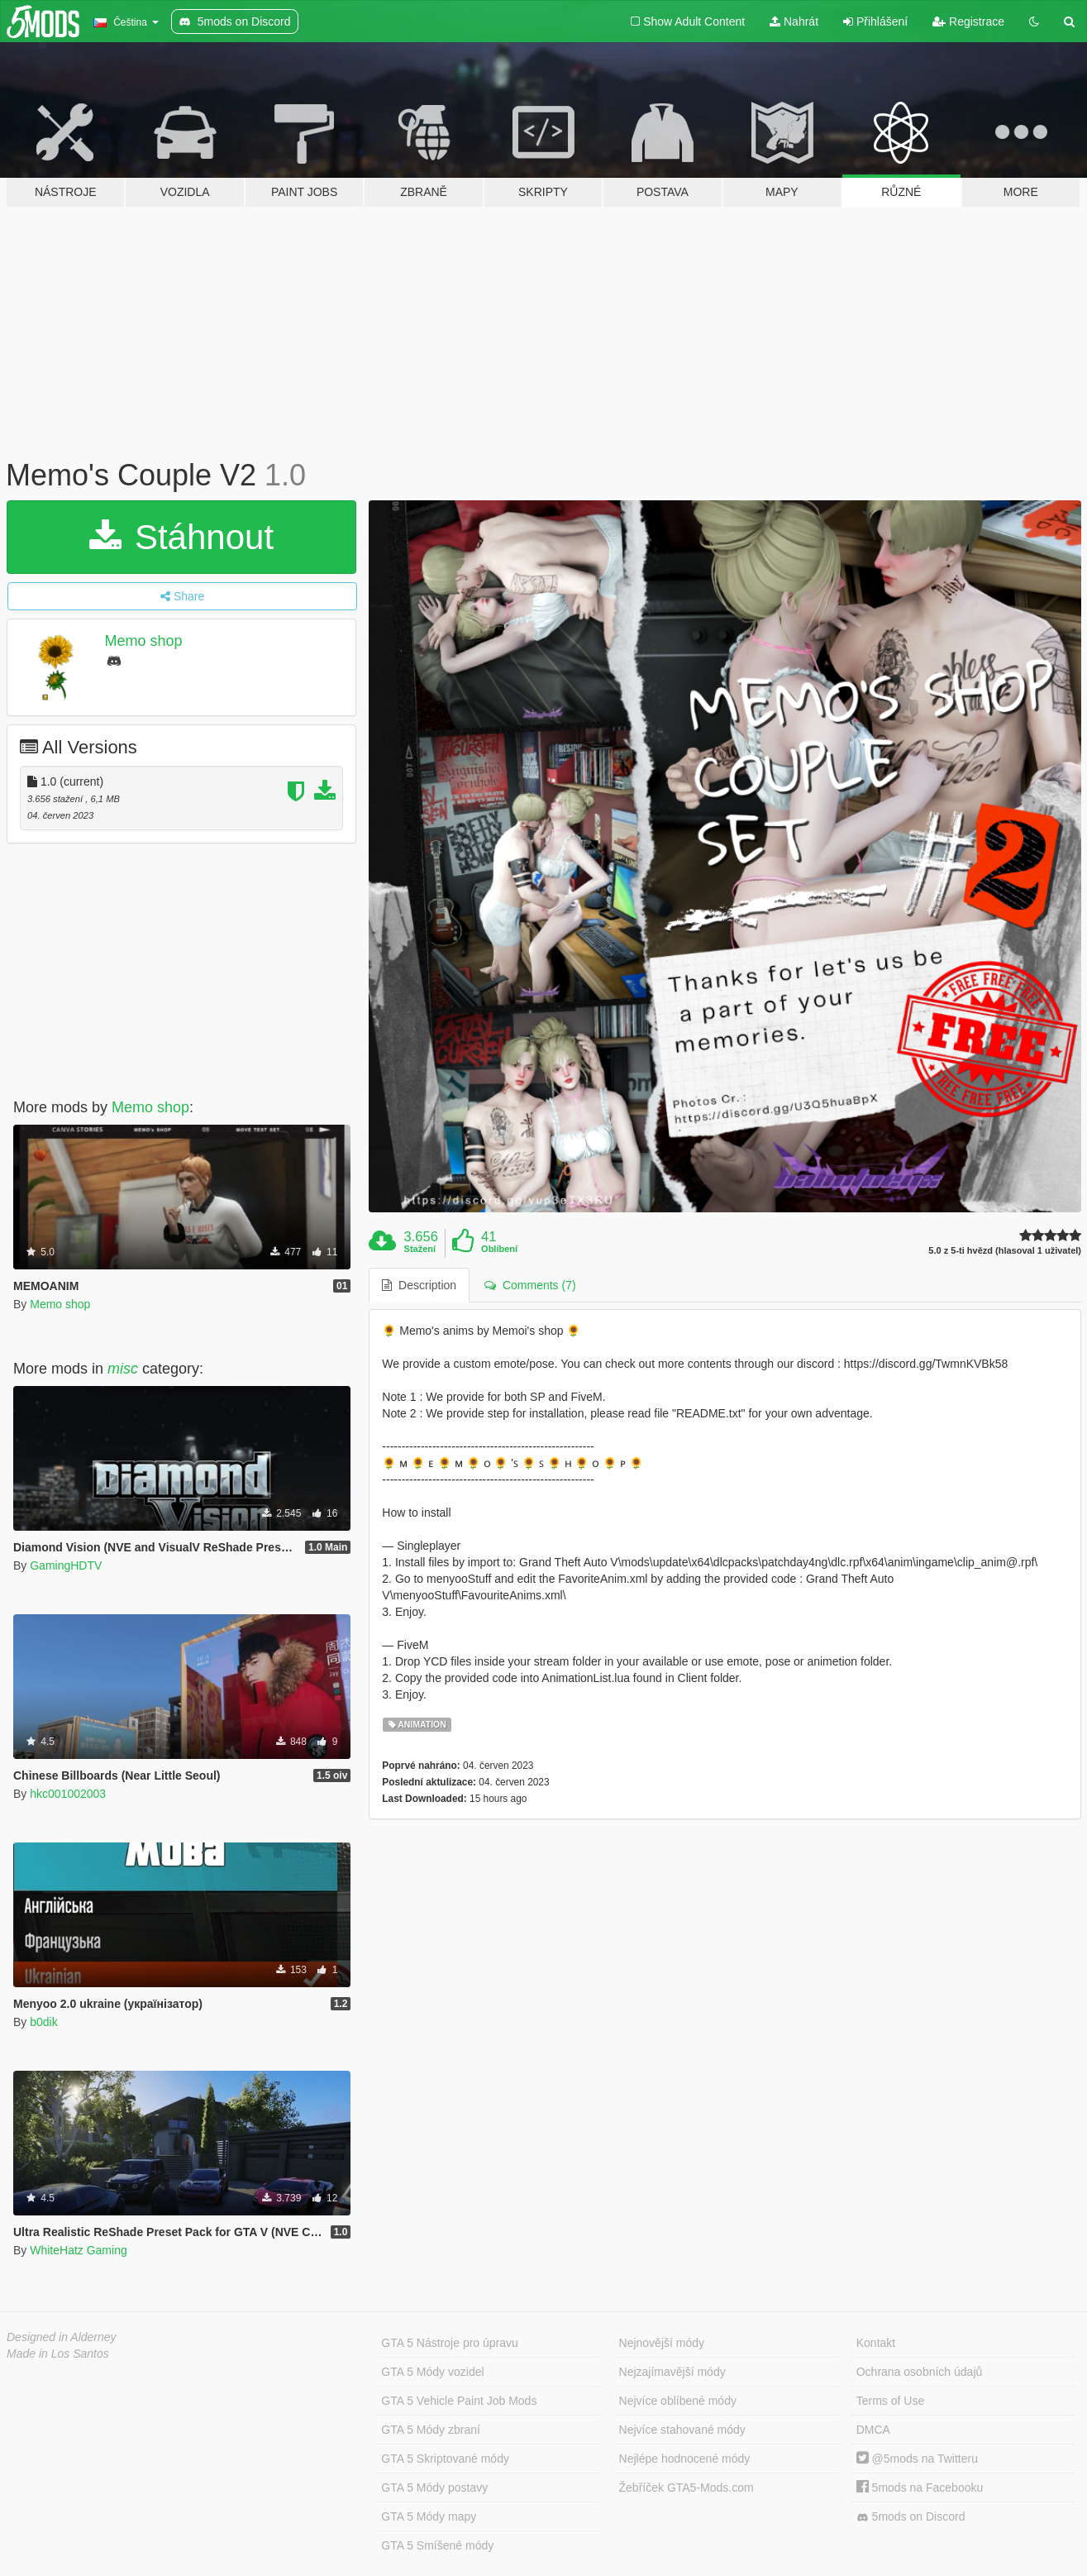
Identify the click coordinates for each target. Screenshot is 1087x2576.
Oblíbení (499, 1249)
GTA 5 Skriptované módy (445, 2458)
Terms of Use (890, 2400)
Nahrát (794, 21)
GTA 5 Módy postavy (434, 2487)
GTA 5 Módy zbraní (430, 2429)
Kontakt (875, 2342)
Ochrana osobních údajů (919, 2371)
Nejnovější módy (662, 2342)
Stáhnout (181, 537)
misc (122, 1368)
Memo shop (144, 641)
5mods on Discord (910, 2517)
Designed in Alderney (62, 2337)
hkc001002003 (68, 1793)
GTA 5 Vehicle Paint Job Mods (458, 2400)
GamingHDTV (66, 1565)
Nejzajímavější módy (672, 2371)
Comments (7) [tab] (529, 1285)
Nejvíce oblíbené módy (678, 2400)
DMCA (873, 2429)
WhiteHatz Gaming (78, 2250)
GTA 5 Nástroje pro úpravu (449, 2342)
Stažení (420, 1249)
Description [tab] (419, 1285)
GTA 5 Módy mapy (428, 2516)
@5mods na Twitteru (917, 2458)
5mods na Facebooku (920, 2487)
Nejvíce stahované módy (682, 2429)
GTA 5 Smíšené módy (437, 2545)
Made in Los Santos (58, 2353)
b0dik (43, 2022)
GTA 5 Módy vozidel (432, 2371)
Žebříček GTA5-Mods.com (686, 2487)
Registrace (968, 21)
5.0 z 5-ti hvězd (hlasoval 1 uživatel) (1004, 1250)
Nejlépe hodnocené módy (685, 2458)
